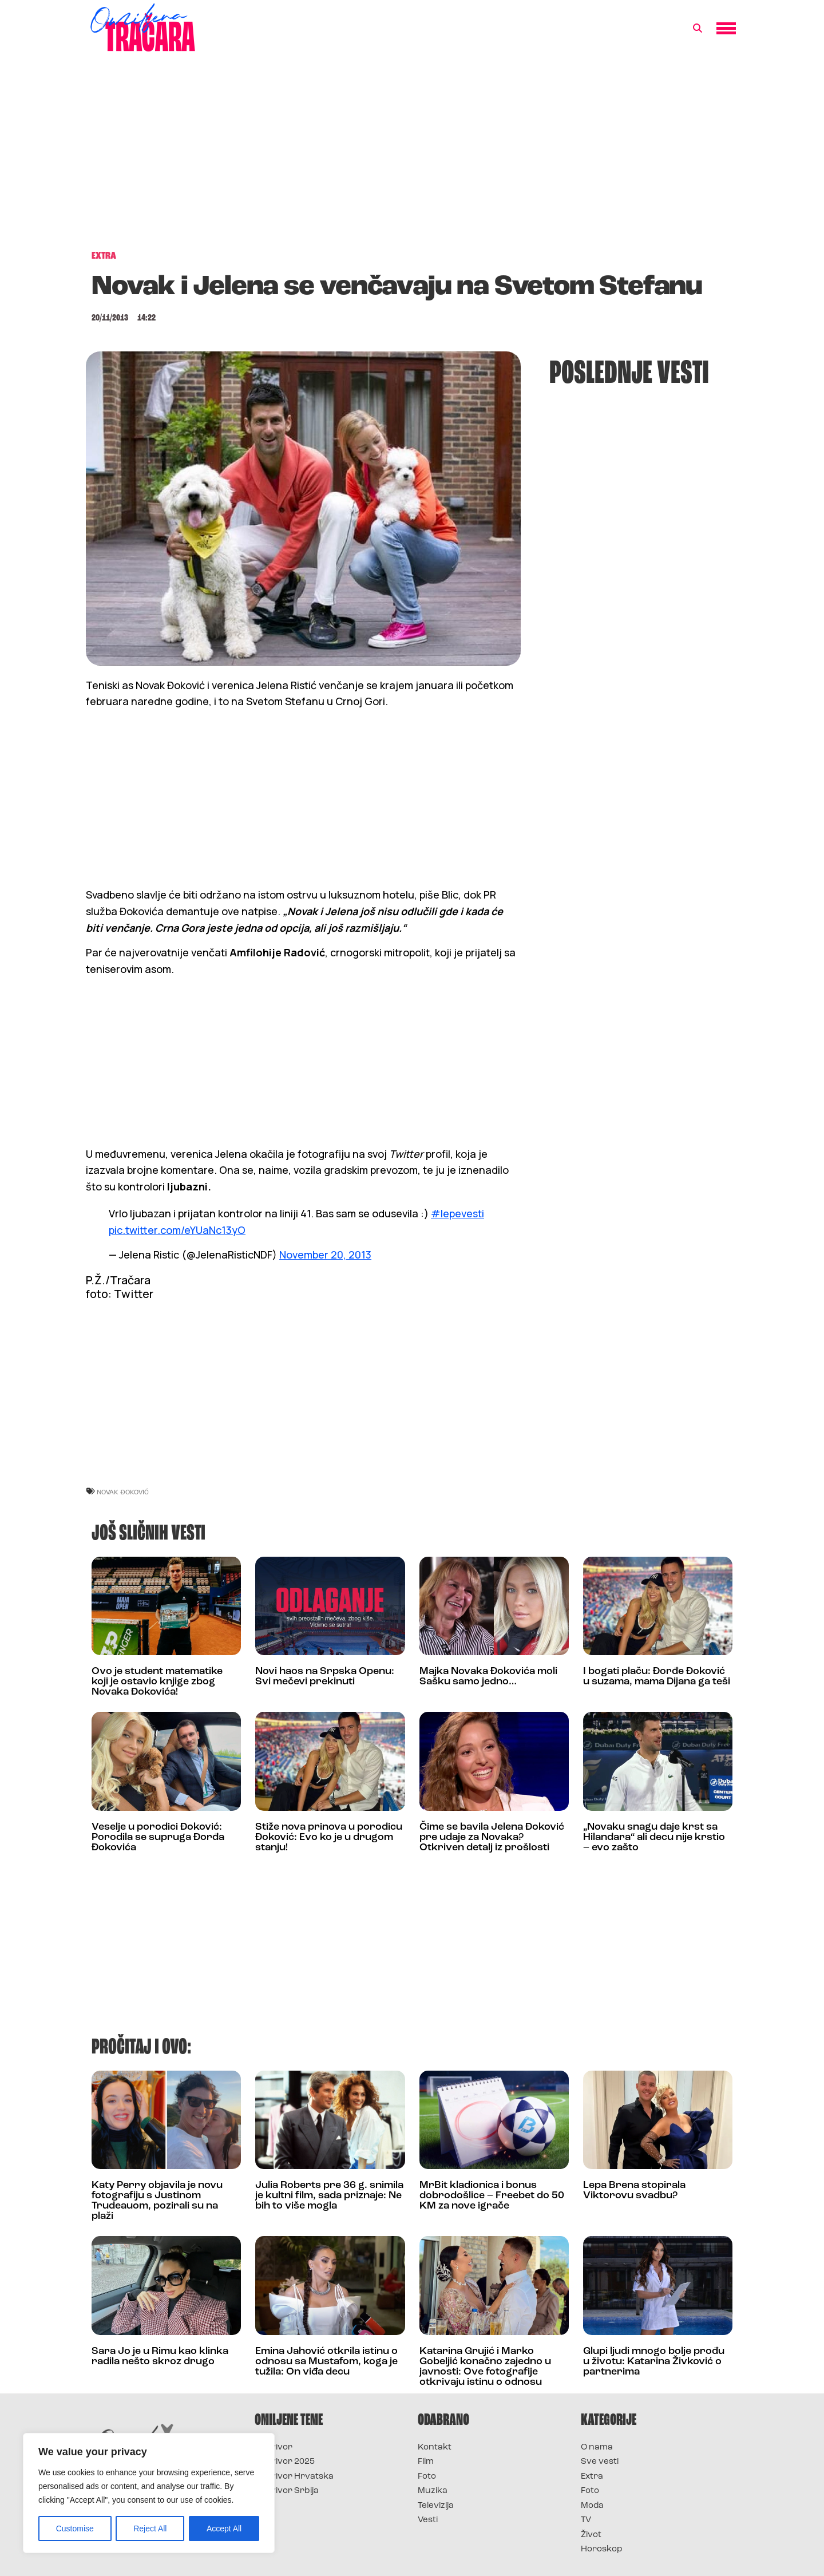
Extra (592, 2476)
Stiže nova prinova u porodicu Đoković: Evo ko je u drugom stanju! (328, 1837)
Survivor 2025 (285, 2462)
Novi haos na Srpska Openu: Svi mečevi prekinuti (324, 1676)
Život (591, 2535)
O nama (597, 2447)
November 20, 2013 (325, 1254)
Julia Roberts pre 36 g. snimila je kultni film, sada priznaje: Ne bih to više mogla (329, 2195)
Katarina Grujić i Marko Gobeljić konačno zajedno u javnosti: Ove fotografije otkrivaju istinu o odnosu (485, 2367)
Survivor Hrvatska (294, 2476)
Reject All (150, 2528)
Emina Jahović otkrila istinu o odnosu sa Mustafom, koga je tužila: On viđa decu (326, 2361)
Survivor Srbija (287, 2491)
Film (426, 2462)
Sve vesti (600, 2462)
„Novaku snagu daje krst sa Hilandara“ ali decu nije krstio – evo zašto (654, 1837)
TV (586, 2520)
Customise (75, 2528)
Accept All (224, 2528)
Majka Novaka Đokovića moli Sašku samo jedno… (488, 1676)
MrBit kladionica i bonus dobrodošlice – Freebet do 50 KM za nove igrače (491, 2195)
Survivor (273, 2447)
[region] (149, 2493)
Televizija (436, 2506)
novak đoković (123, 1491)
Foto (427, 2476)
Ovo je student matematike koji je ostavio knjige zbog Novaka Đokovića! (157, 1681)
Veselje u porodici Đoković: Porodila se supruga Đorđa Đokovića (158, 1837)
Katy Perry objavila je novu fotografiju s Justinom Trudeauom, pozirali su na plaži (157, 2201)
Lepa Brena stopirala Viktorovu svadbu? (634, 2190)
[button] (698, 29)
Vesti (428, 2520)
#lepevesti (457, 1213)
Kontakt (434, 2447)
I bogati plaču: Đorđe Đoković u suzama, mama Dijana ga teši (656, 1676)
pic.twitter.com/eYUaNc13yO (177, 1230)
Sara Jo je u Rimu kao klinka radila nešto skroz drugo (160, 2356)
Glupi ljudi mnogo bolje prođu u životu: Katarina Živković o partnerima (653, 2361)
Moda (592, 2506)
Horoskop (602, 2549)
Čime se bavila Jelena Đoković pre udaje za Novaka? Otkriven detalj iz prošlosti (491, 1837)
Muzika (432, 2491)
